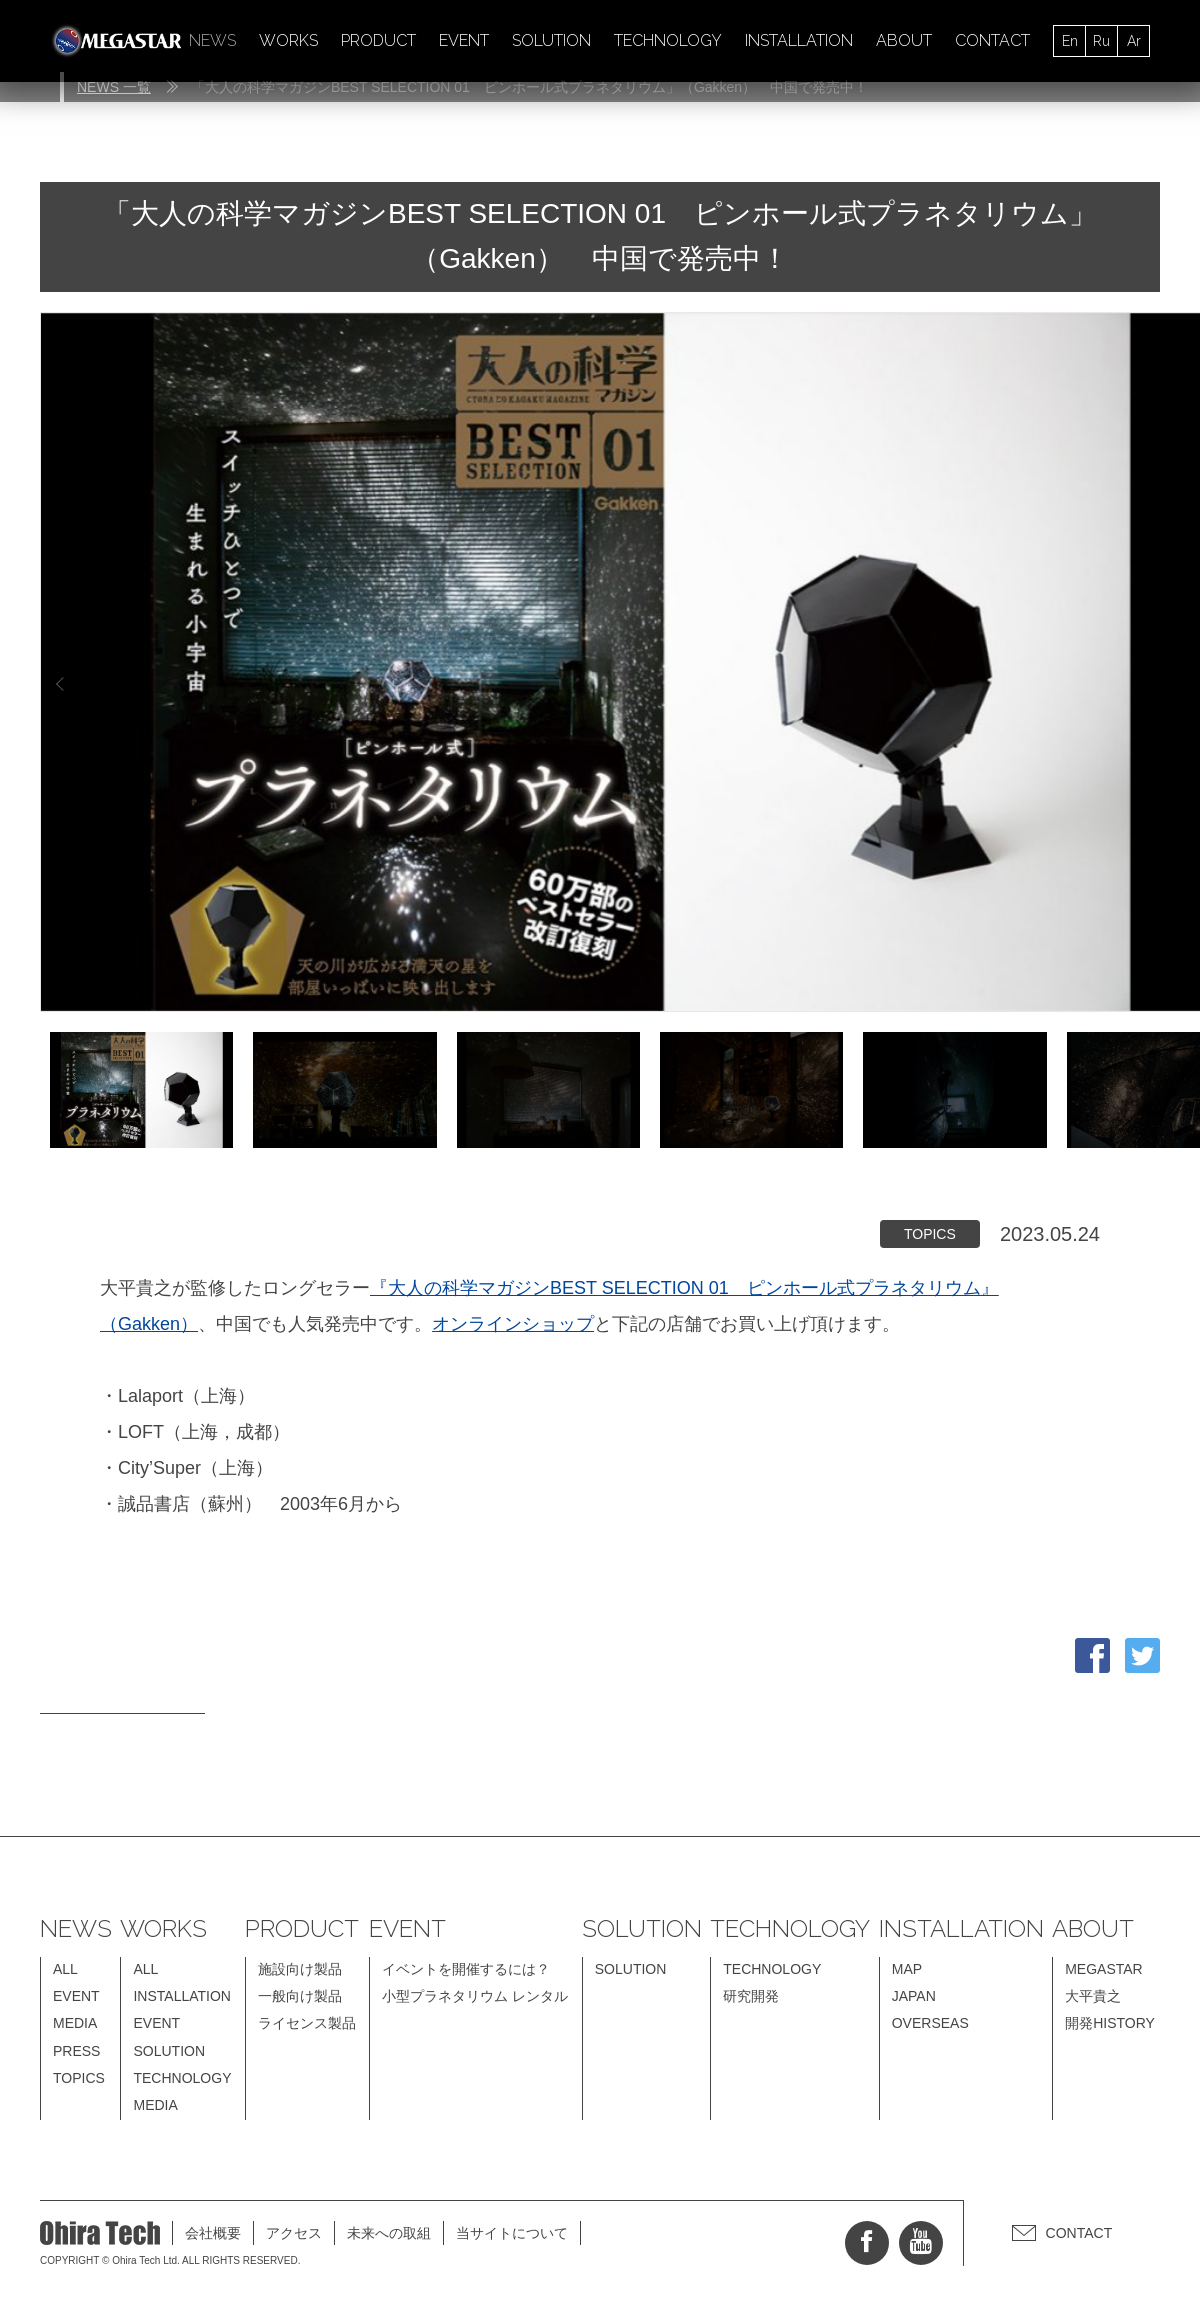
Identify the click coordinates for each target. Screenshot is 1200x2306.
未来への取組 (389, 2233)
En (1070, 41)
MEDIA (75, 2023)
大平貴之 (1093, 1996)
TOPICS (79, 2078)
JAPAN (914, 1996)
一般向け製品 (300, 1996)
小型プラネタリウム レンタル (475, 1996)
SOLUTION (551, 40)
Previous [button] (60, 683)
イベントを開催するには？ (466, 1969)
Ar (1134, 41)
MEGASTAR (1104, 1969)
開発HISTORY (1110, 2023)
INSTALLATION (799, 40)
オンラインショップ (513, 1324)
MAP (907, 1969)
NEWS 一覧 (114, 87)
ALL (65, 1969)
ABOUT (904, 40)
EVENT (464, 40)
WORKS (288, 40)
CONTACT (992, 40)
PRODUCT (378, 40)
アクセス (294, 2233)
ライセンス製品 (307, 2023)
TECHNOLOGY (668, 40)
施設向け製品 (300, 1969)
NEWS (212, 40)
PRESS (76, 2051)
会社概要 (213, 2233)
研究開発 (751, 1996)
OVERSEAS (930, 2023)
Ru (1101, 41)
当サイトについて (512, 2233)
